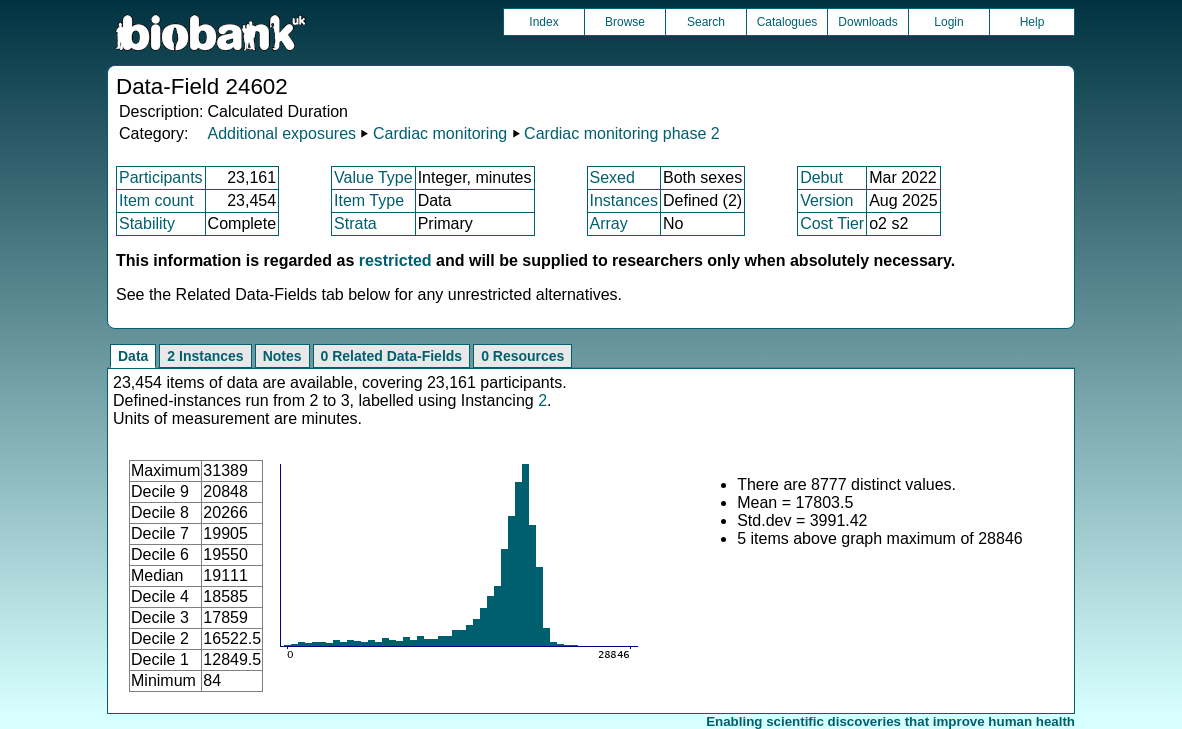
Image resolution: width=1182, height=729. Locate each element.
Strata (355, 223)
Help (1032, 22)
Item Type (369, 200)
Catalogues (787, 22)
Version (826, 200)
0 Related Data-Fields (392, 356)
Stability (147, 223)
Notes (282, 356)
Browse (625, 22)
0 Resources (522, 356)
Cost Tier (832, 223)
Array (609, 223)
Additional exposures (281, 133)
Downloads (867, 22)
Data (133, 356)
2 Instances (205, 356)
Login (948, 22)
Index (543, 22)
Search (706, 22)
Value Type (373, 177)
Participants (161, 177)
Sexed (612, 177)
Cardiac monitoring (440, 133)
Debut (821, 177)
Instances (624, 200)
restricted (395, 260)
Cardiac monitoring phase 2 (622, 133)
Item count (156, 200)
